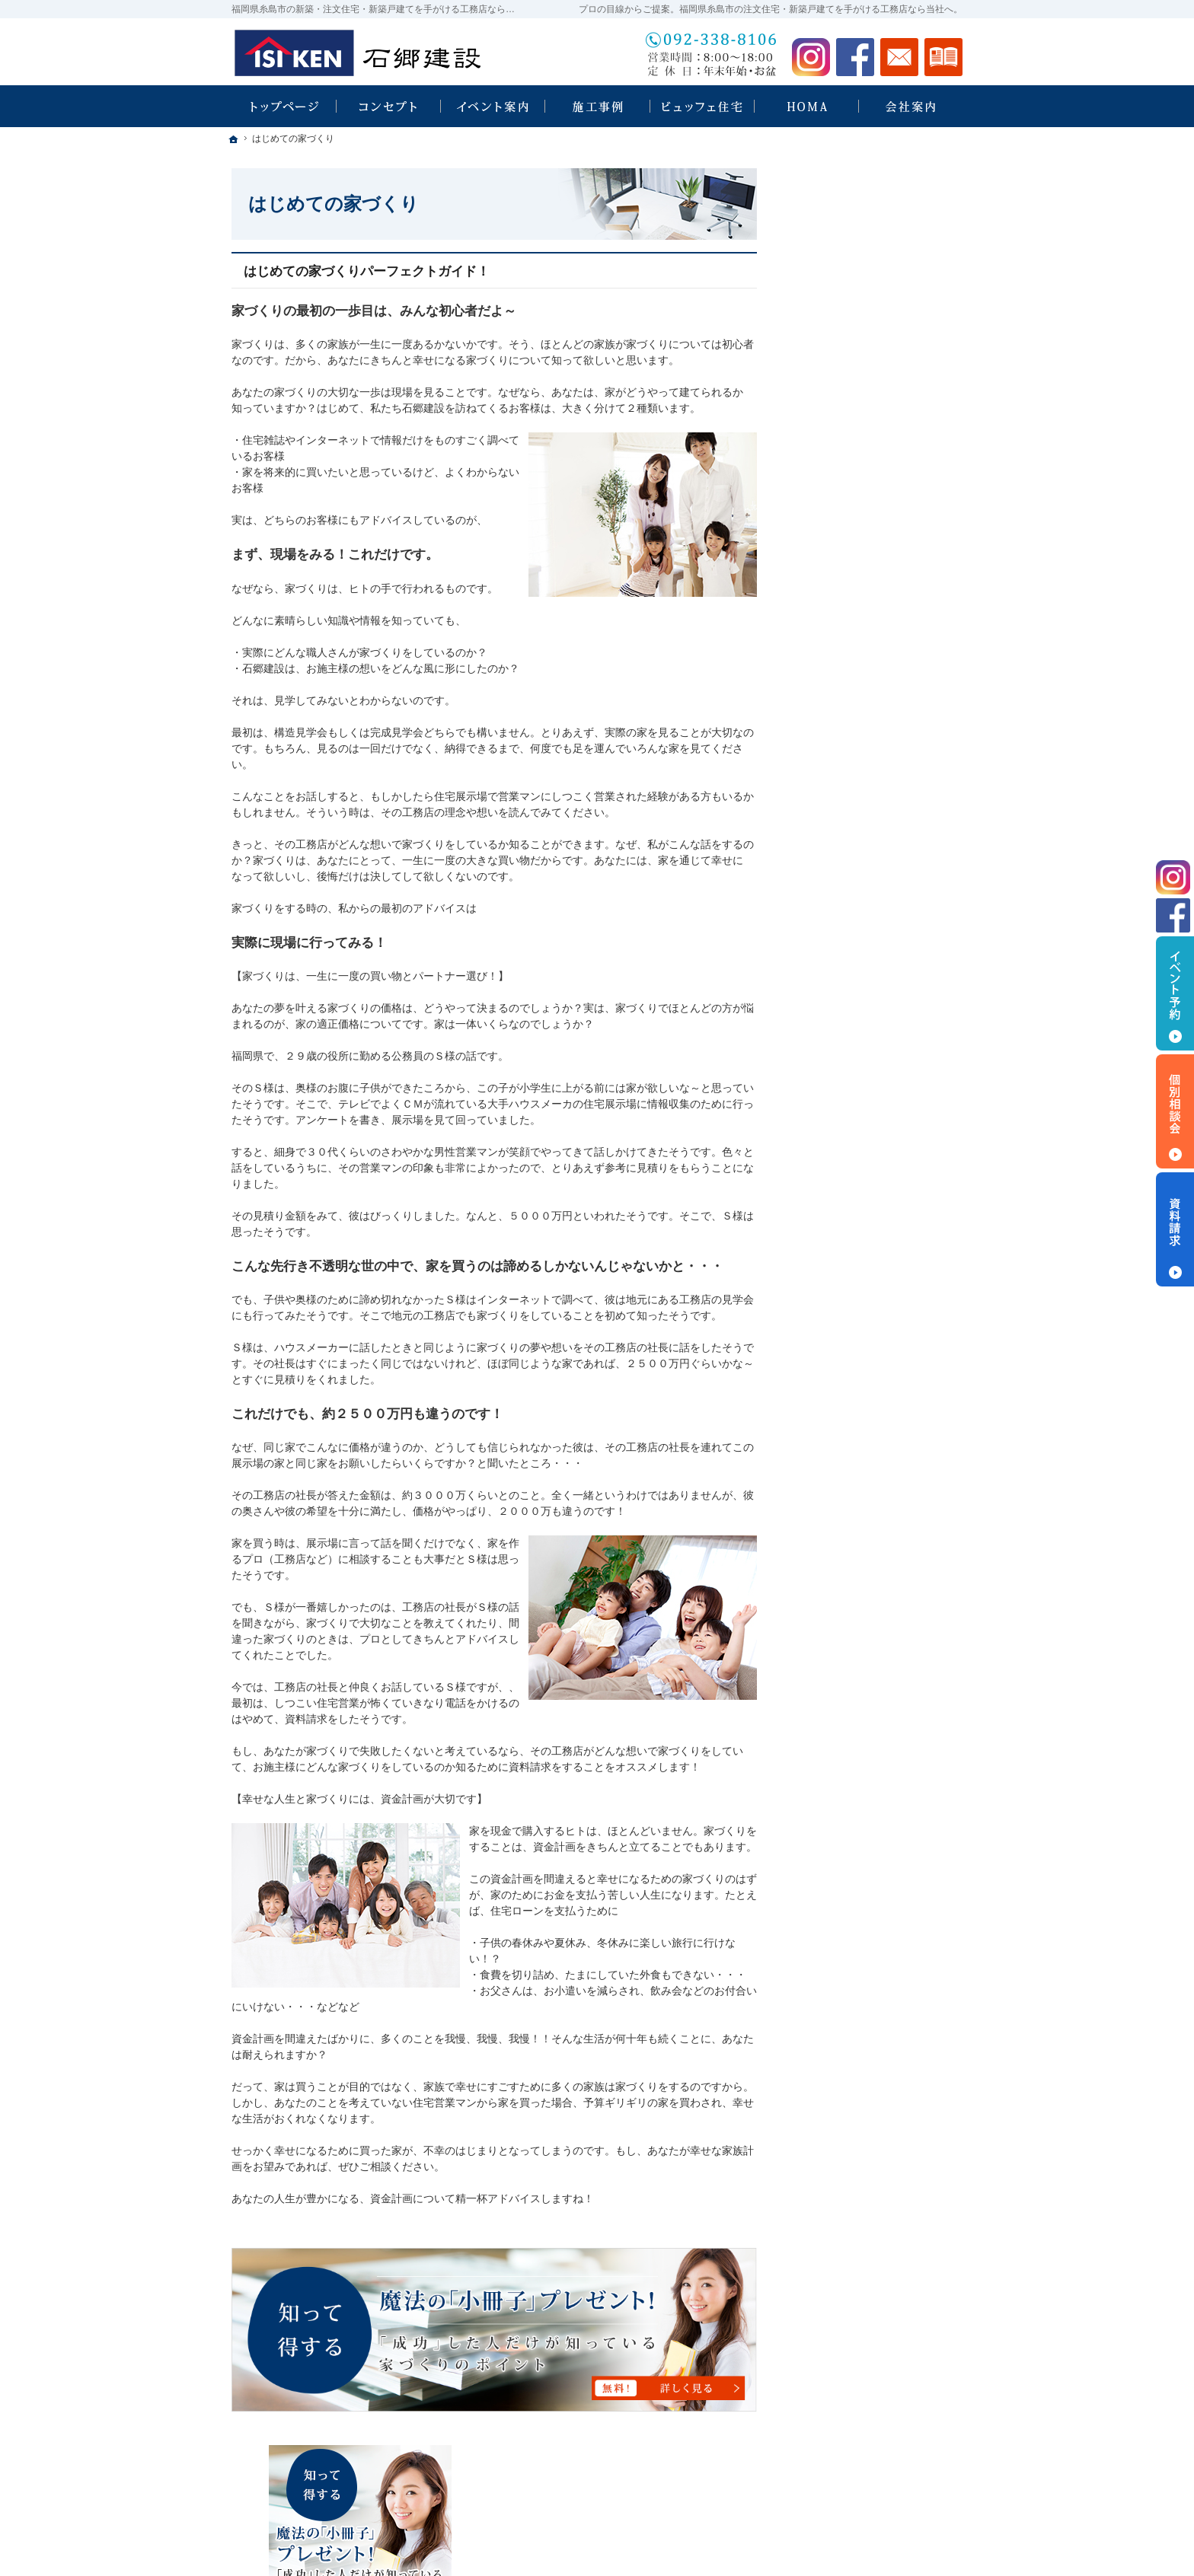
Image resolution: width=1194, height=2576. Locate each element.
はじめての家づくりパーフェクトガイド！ (367, 271)
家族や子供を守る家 (852, 982)
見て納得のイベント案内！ (868, 566)
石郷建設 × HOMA (847, 631)
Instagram (811, 57)
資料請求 (943, 57)
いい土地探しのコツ (852, 753)
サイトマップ (836, 1276)
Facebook (855, 57)
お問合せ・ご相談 (846, 1178)
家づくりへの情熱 (846, 1080)
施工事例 (825, 851)
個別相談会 (1175, 1111)
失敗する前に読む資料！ (862, 1146)
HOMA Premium (850, 691)
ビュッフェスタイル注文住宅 (873, 598)
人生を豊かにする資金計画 (868, 785)
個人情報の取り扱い (852, 1244)
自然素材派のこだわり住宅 (868, 884)
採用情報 (825, 1113)
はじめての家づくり (852, 949)
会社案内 (825, 1047)
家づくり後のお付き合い (862, 1015)
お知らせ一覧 (836, 1211)
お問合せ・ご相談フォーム (871, 2485)
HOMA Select (844, 721)
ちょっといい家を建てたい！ (873, 818)
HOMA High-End (851, 661)
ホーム (820, 533)
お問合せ (899, 57)
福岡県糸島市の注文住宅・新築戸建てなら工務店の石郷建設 (757, 2546)
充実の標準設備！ (846, 916)
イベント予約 (1175, 993)
